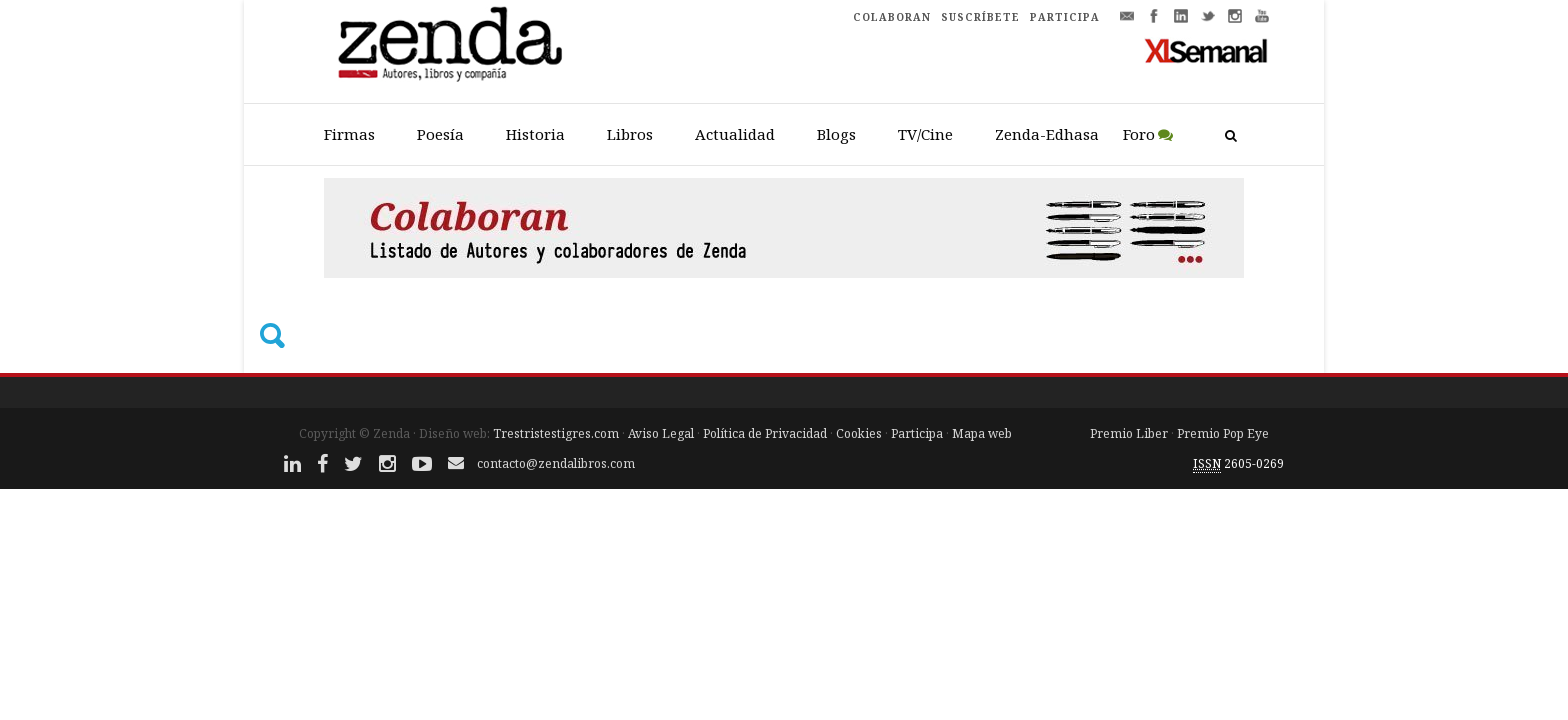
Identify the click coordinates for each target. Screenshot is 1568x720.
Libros (630, 134)
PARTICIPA (1065, 17)
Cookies (859, 433)
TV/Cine (925, 134)
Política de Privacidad (765, 433)
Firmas (349, 134)
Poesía (440, 134)
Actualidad (735, 134)
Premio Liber (1129, 433)
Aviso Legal (661, 433)
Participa (917, 433)
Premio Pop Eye (1223, 433)
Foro (1139, 134)
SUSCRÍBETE (980, 17)
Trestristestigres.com (556, 433)
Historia (535, 134)
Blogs (836, 134)
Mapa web (982, 433)
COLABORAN (892, 17)
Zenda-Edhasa (1047, 134)
